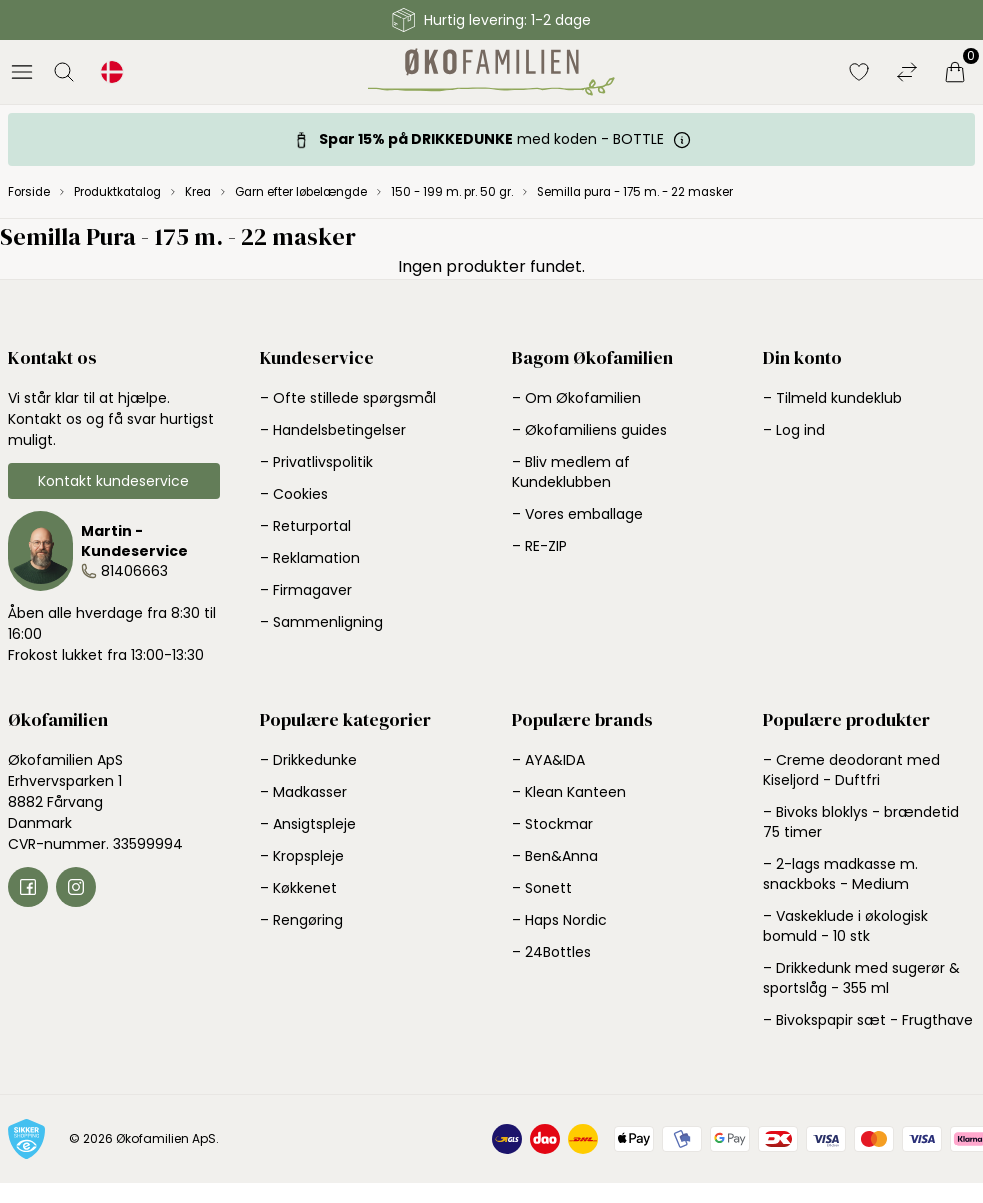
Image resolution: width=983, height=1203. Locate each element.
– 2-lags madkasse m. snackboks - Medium (840, 874)
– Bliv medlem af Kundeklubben (571, 472)
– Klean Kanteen (569, 792)
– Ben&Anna (555, 856)
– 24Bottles (551, 952)
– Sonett (542, 888)
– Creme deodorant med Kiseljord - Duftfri (851, 770)
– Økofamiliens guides (589, 430)
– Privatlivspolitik (316, 462)
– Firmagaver (306, 590)
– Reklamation (310, 558)
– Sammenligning (321, 622)
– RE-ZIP (539, 546)
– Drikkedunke (308, 760)
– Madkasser (303, 792)
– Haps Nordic (559, 920)
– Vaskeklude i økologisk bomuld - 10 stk (845, 926)
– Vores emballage (577, 514)
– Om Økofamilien (576, 398)
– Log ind (794, 430)
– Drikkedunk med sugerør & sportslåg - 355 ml (861, 978)
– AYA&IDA (548, 760)
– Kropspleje (302, 856)
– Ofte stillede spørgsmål (348, 398)
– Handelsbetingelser (333, 430)
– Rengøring (301, 920)
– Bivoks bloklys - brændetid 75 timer (861, 822)
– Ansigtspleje (308, 824)
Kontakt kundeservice (113, 481)
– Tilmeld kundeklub (832, 398)
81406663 (134, 571)
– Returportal (305, 526)
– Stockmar (552, 824)
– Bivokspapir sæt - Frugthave (868, 1020)
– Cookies (294, 494)
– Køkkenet (298, 888)
